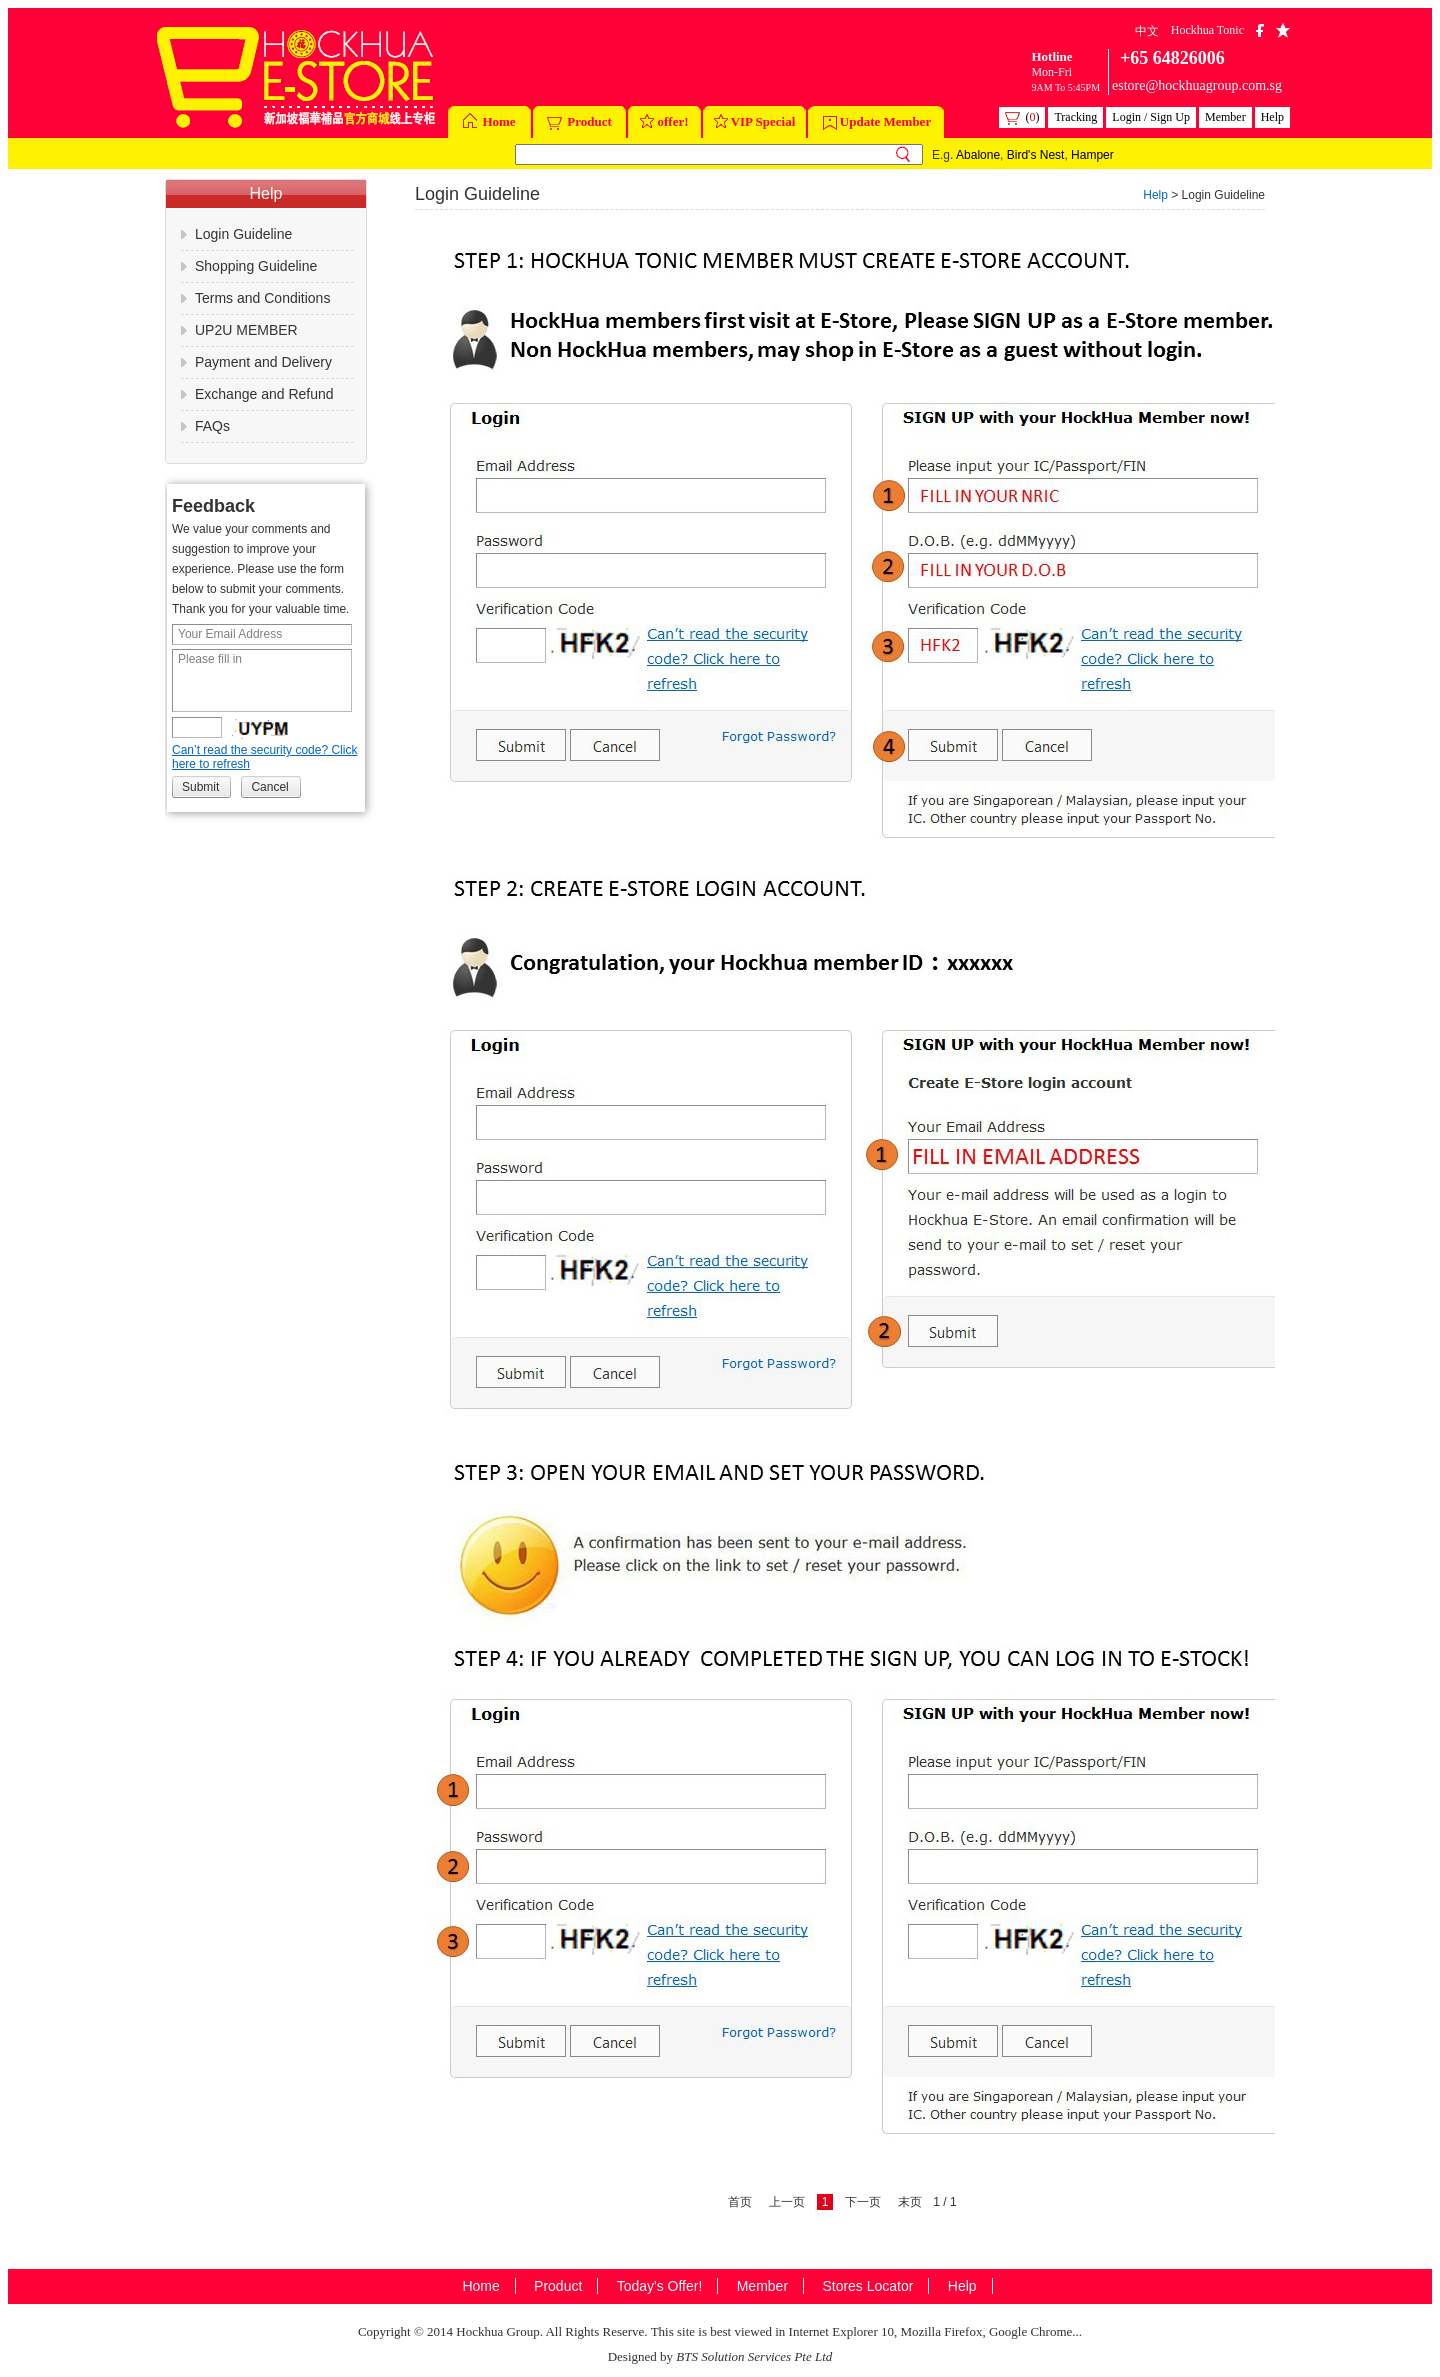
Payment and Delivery (263, 362)
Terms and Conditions (262, 298)
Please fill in (262, 680)
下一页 (863, 2202)
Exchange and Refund (264, 394)
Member (1225, 117)
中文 (1147, 31)
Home (489, 123)
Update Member (877, 122)
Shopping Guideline (256, 266)
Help (1272, 117)
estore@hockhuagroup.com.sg (1197, 85)
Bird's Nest (1036, 155)
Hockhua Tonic (1207, 30)
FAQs (212, 426)
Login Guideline (243, 234)
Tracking (1075, 117)
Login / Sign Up (1151, 117)
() (1022, 117)
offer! (664, 123)
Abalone (978, 155)
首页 (740, 2202)
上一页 (787, 2202)
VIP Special (755, 123)
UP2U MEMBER (246, 330)
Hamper (1092, 155)
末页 (910, 2202)
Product (579, 122)
